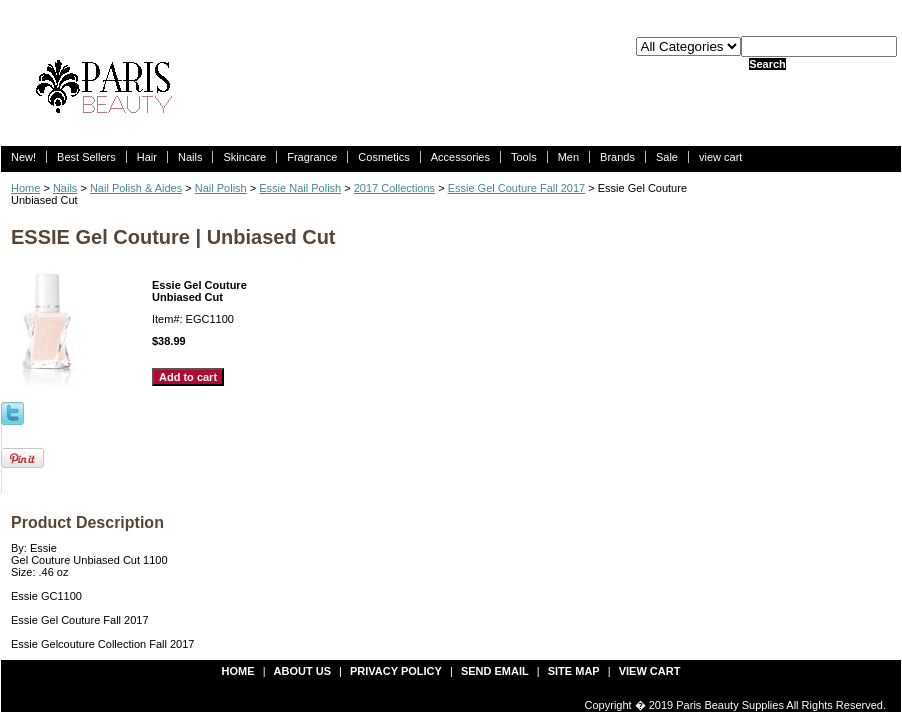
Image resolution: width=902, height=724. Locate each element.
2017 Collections (394, 188)
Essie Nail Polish (300, 188)
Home (25, 188)
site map (574, 671)
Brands (617, 157)
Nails (190, 157)
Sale (667, 157)
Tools (524, 157)
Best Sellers (86, 157)
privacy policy (396, 671)
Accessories (460, 157)
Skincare (244, 157)
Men (568, 157)
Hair (147, 157)
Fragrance (312, 157)
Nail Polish (221, 188)
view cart (720, 157)
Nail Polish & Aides (136, 188)
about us (302, 671)
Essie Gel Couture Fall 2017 (517, 188)
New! (23, 157)
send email (495, 671)
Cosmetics (383, 157)
